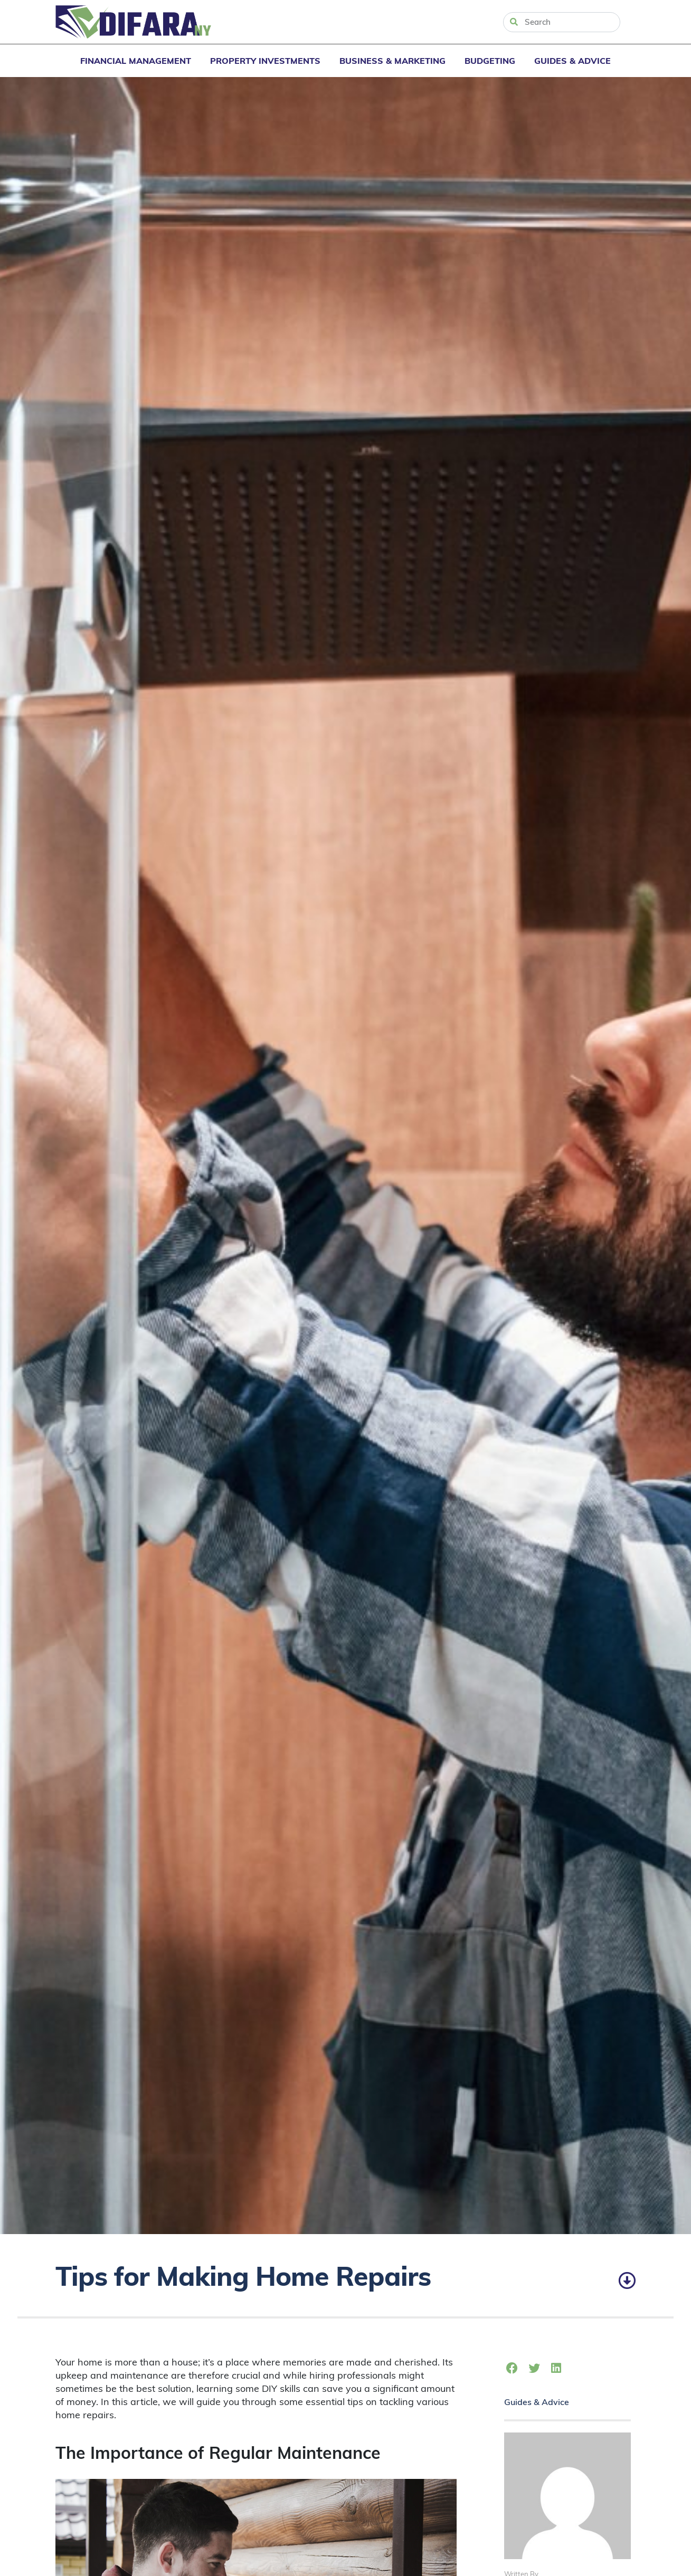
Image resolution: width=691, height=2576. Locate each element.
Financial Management (135, 60)
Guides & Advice (572, 60)
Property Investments (265, 60)
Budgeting (490, 60)
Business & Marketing (392, 60)
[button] (512, 2369)
